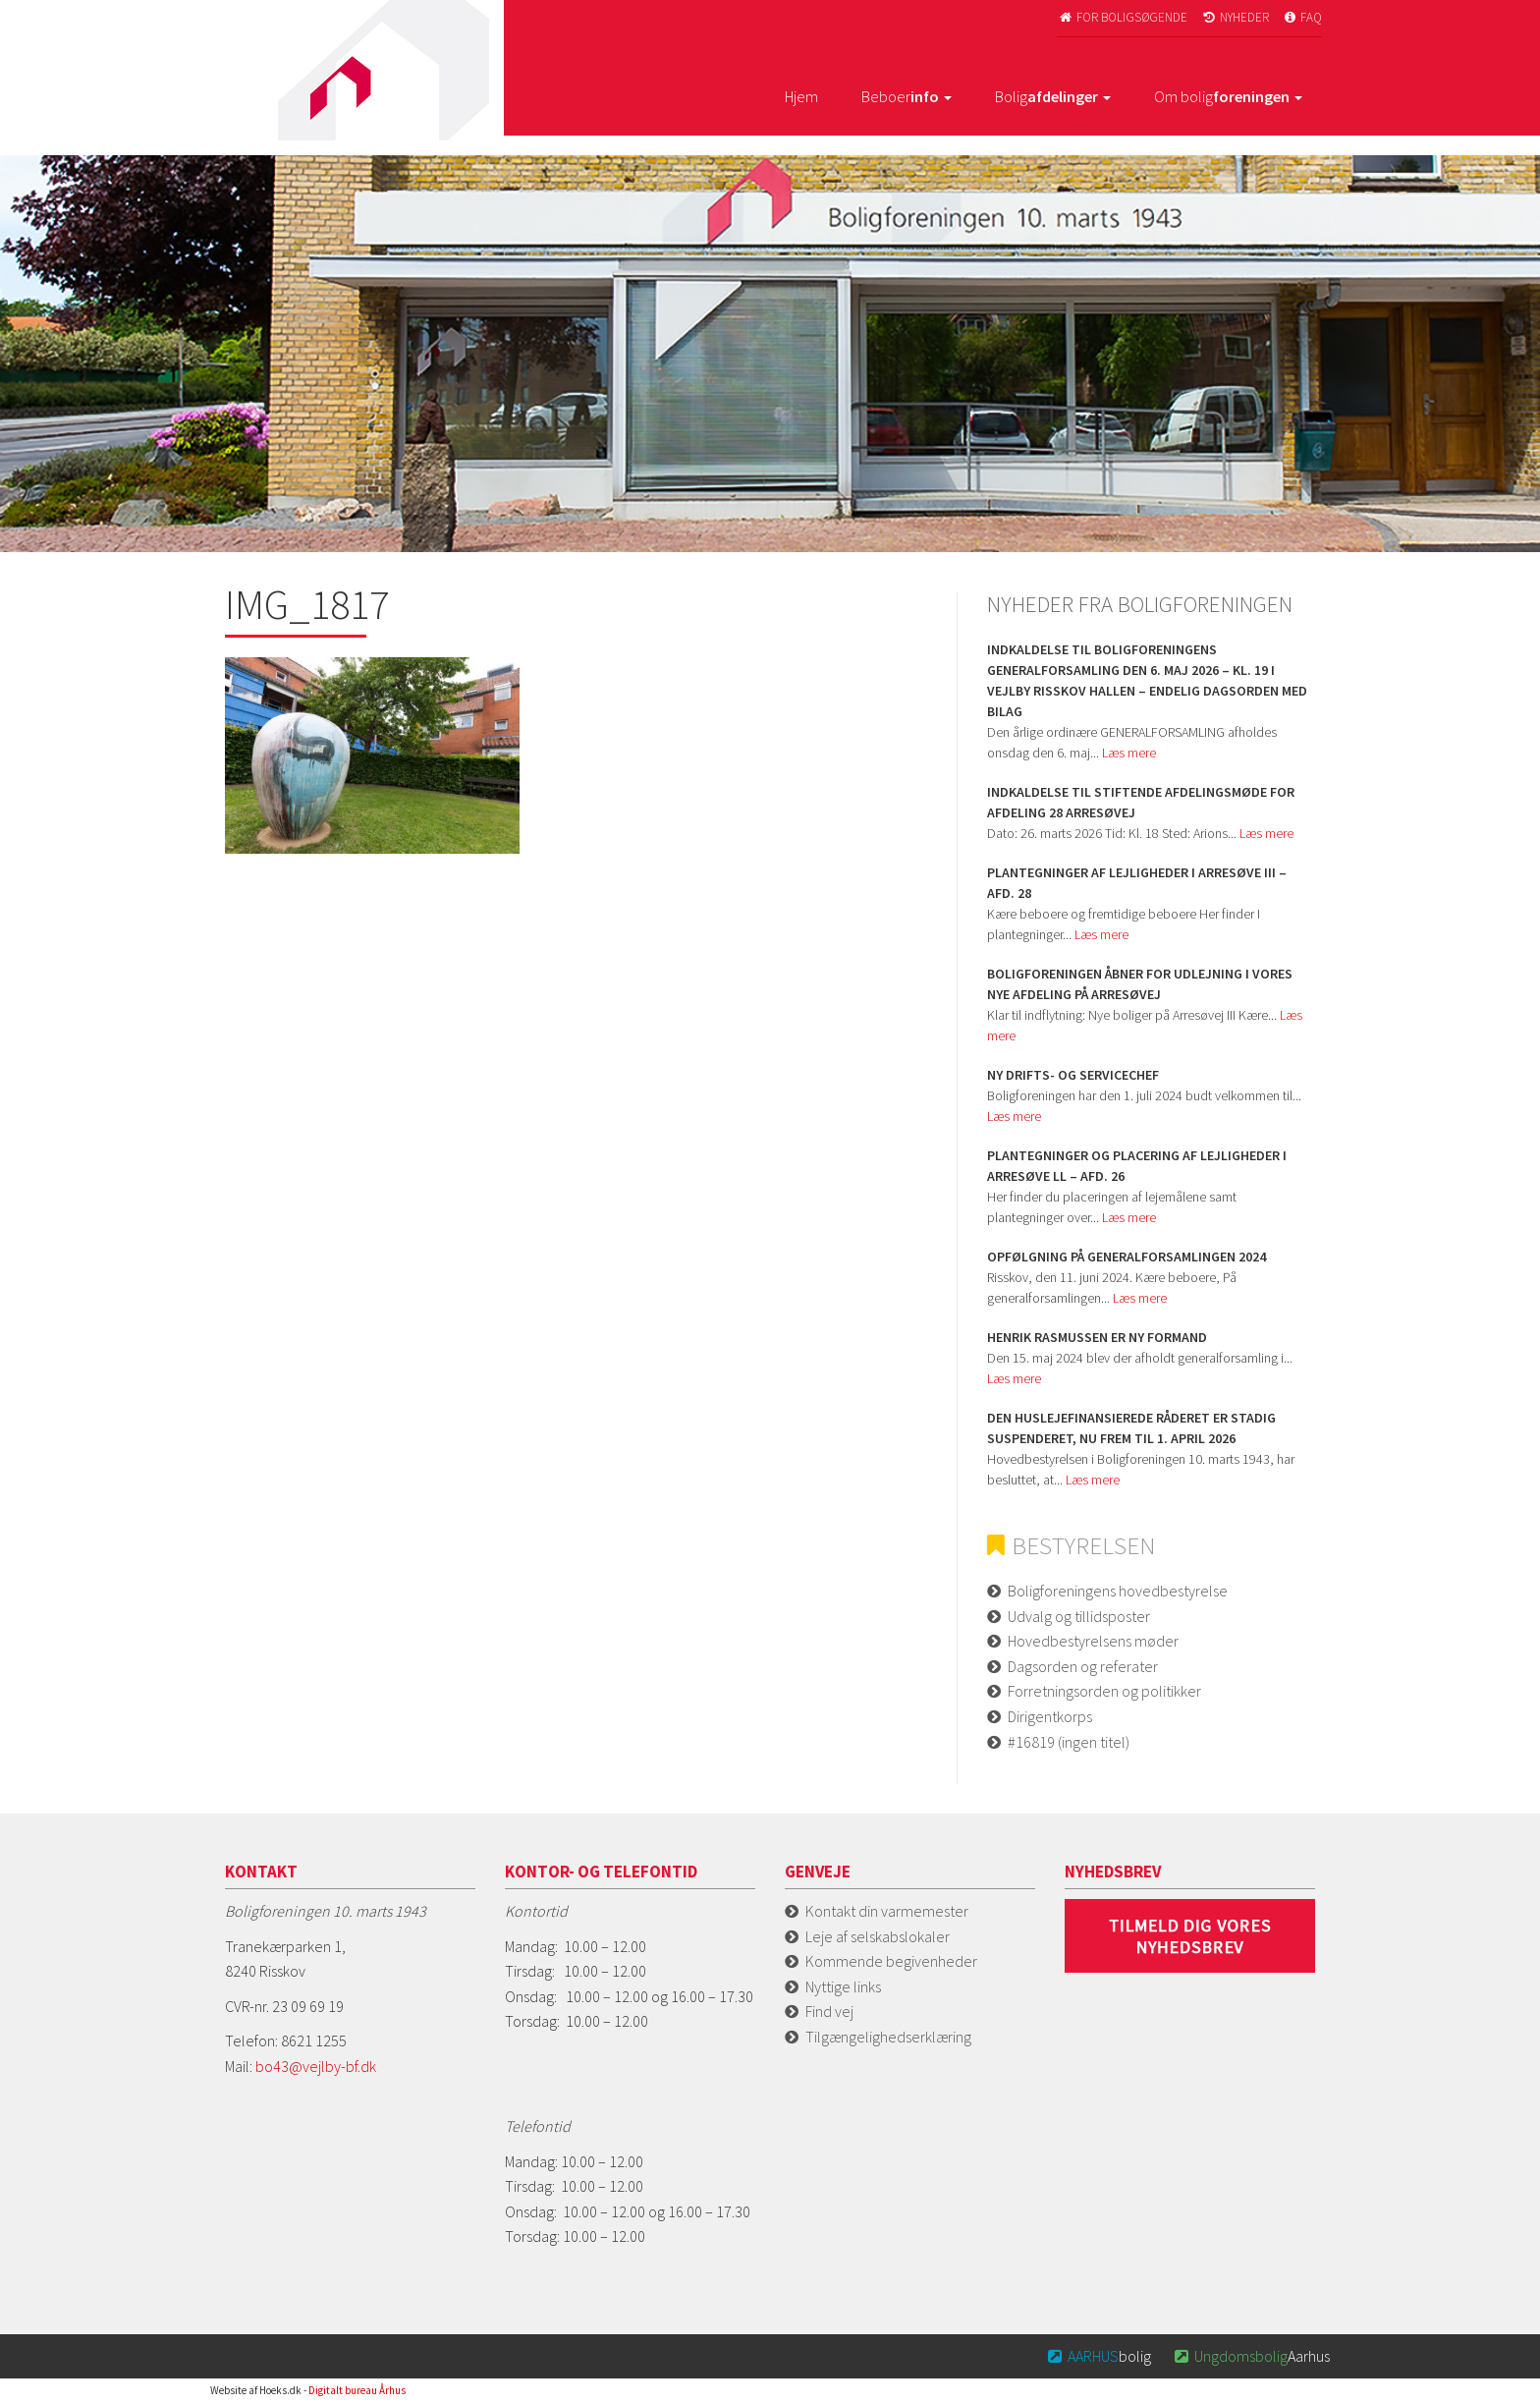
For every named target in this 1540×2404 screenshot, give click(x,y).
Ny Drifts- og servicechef (1073, 1075)
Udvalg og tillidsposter (1079, 1616)
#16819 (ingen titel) (1068, 1742)
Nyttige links (843, 1986)
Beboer (906, 96)
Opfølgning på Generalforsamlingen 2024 (1126, 1256)
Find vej (829, 2011)
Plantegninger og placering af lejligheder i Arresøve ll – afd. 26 (1137, 1165)
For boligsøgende (1122, 17)
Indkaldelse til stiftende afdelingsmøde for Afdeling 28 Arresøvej (1140, 802)
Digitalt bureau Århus (357, 2390)
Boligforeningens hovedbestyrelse (1118, 1590)
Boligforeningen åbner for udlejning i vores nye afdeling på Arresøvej (1139, 984)
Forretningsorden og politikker (1104, 1691)
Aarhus (1250, 2356)
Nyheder (1234, 17)
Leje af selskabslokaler (877, 1936)
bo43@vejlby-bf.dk (315, 2066)
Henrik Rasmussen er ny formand (1097, 1337)
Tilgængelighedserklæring (888, 2036)
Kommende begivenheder (891, 1961)
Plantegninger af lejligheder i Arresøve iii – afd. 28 (1137, 883)
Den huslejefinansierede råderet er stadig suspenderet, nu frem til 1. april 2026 (1131, 1428)
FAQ (1302, 17)
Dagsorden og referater (1083, 1666)
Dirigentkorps (1050, 1716)
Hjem (801, 96)
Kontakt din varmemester (886, 1911)
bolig (1098, 2356)
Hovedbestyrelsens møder (1093, 1640)
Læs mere (1129, 752)
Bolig (1053, 96)
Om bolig (1228, 96)
